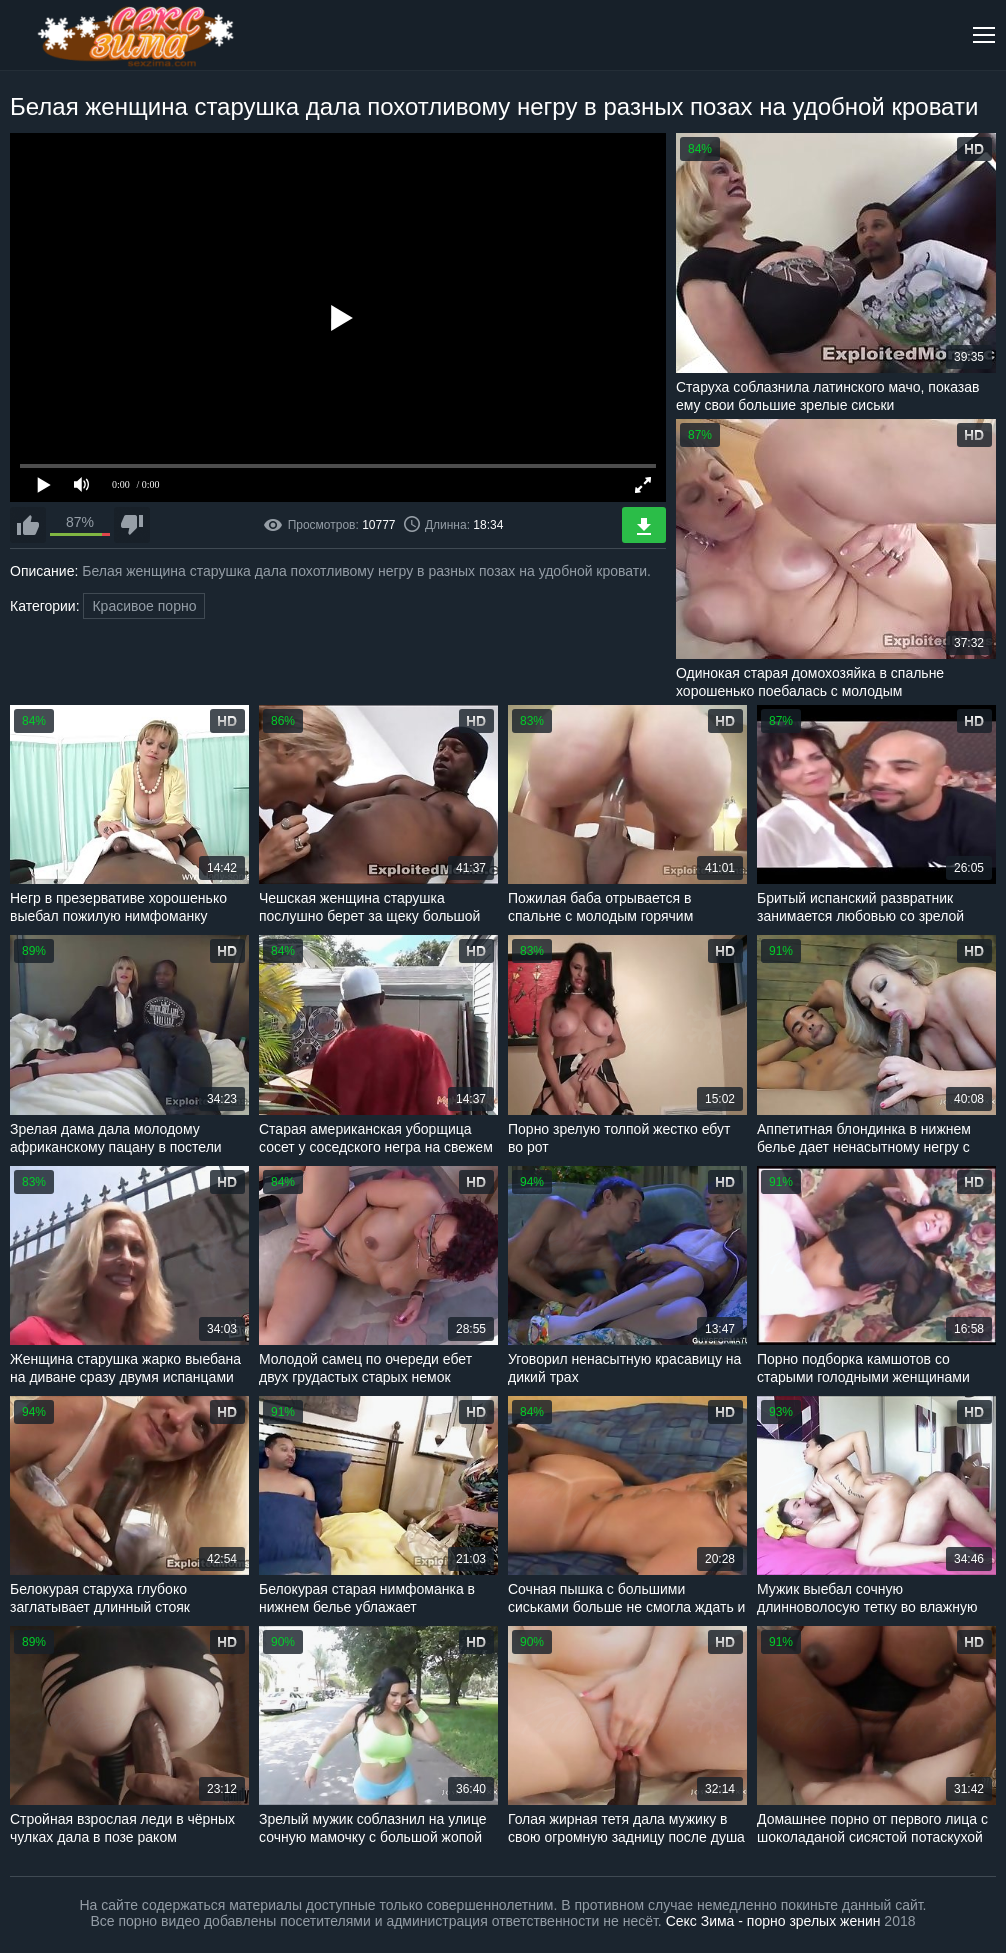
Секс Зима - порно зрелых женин (773, 1921)
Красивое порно (144, 606)
